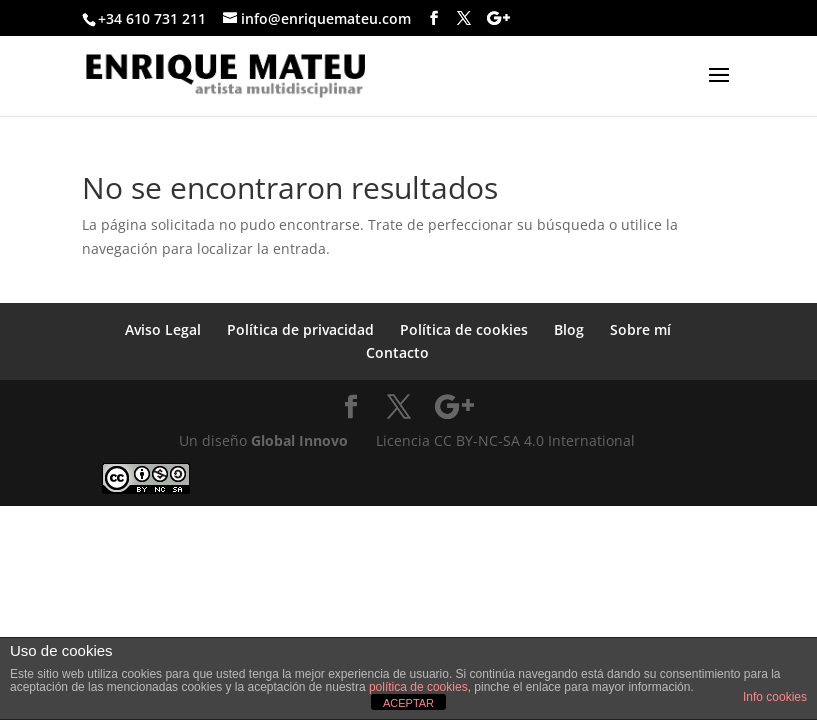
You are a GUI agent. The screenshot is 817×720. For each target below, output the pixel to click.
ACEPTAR (408, 703)
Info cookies (775, 697)
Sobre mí (640, 329)
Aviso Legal (163, 329)
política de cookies (418, 687)
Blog (569, 329)
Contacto (397, 352)
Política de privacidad (300, 329)
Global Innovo (299, 440)
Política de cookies (464, 329)
